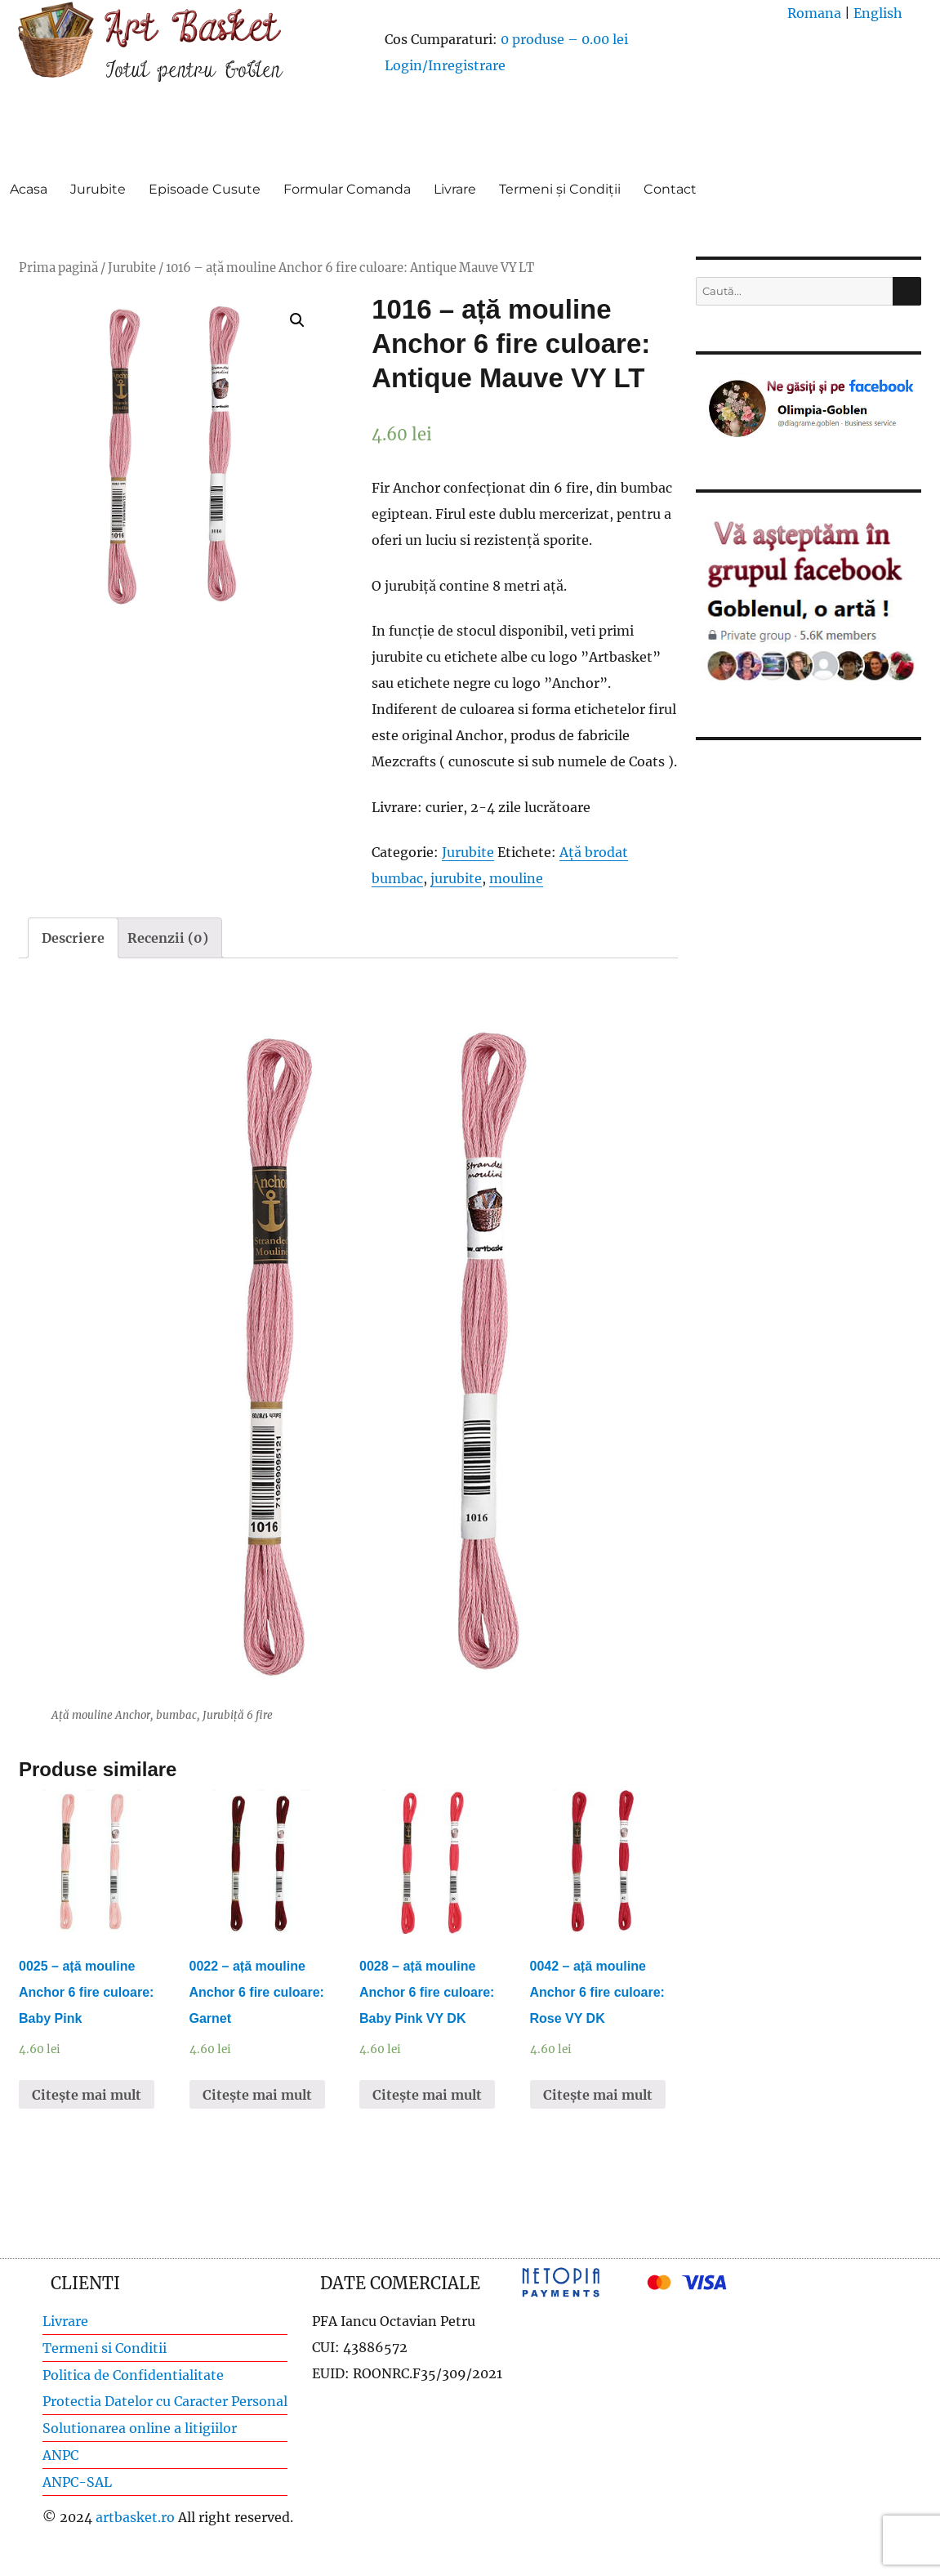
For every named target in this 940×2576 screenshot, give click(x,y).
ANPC (60, 2455)
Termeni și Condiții (560, 189)
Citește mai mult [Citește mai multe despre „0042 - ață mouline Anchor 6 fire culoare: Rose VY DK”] (598, 2095)
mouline (516, 878)
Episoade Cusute (205, 189)
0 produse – (564, 39)
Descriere (73, 938)
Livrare (455, 189)
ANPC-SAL (77, 2482)
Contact (670, 189)
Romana (814, 13)
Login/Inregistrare (445, 65)
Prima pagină (58, 268)
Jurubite (98, 189)
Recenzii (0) (167, 938)
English (877, 13)
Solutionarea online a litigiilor (139, 2428)
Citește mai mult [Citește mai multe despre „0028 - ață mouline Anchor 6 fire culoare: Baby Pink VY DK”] (427, 2095)
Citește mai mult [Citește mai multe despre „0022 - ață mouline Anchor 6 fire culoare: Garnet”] (257, 2095)
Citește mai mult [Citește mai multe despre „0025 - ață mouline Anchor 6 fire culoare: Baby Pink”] (86, 2095)
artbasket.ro (135, 2517)
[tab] (73, 937)
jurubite (456, 878)
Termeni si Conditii (104, 2348)
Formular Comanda (347, 189)
